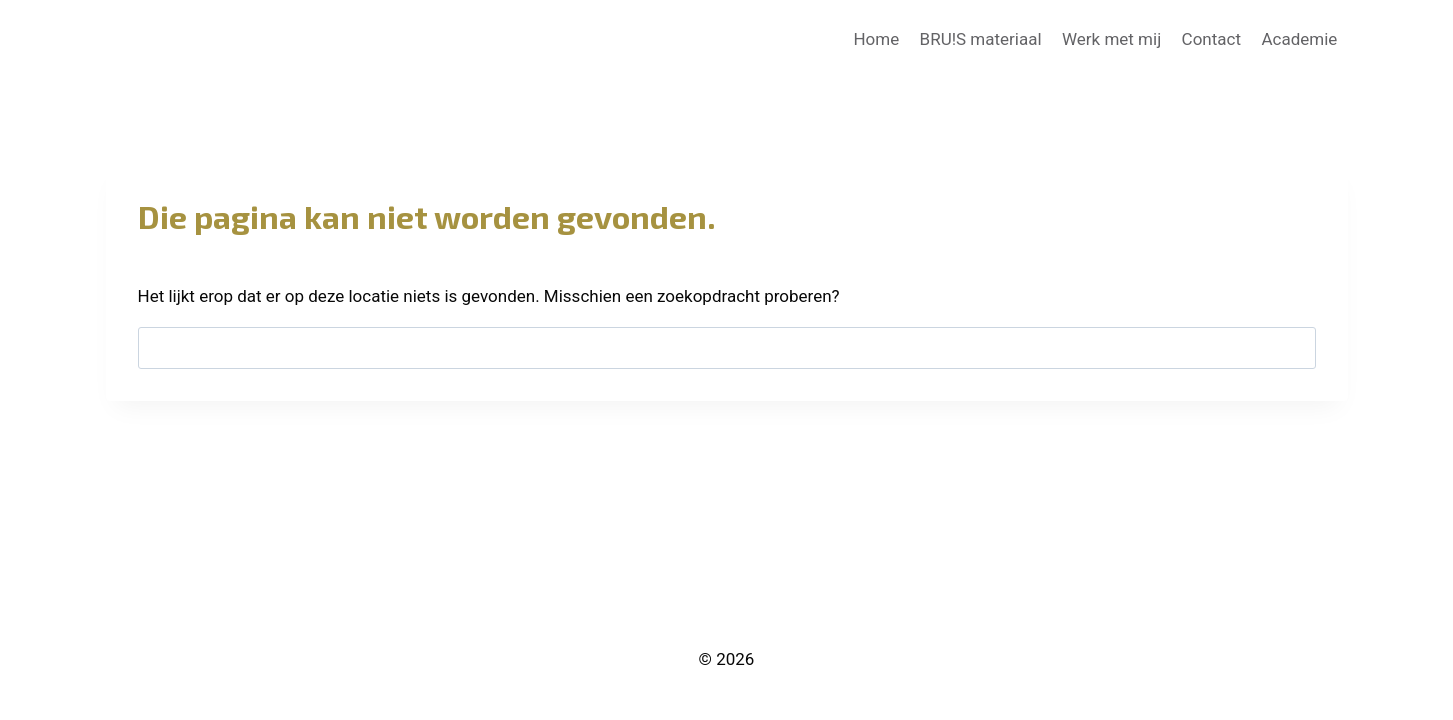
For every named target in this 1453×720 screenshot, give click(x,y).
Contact (1211, 39)
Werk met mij (1111, 39)
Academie (1299, 39)
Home (876, 39)
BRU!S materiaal (981, 39)
